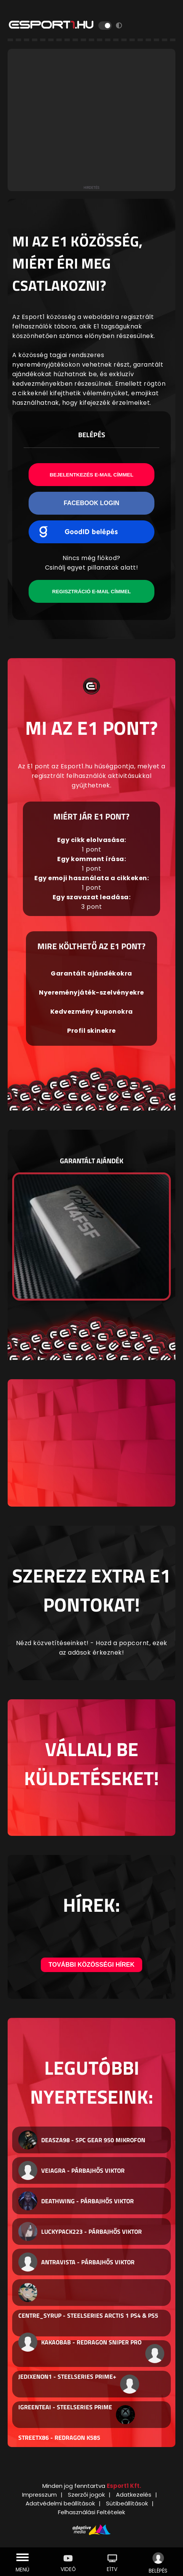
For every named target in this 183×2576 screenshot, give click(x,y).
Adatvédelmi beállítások (60, 2503)
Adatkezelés (133, 2495)
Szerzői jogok (86, 2495)
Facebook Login (91, 503)
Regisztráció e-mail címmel (91, 591)
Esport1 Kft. (124, 2486)
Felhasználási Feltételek (91, 2512)
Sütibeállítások (127, 2503)
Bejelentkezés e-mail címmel (91, 475)
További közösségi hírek (91, 1964)
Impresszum (39, 2495)
